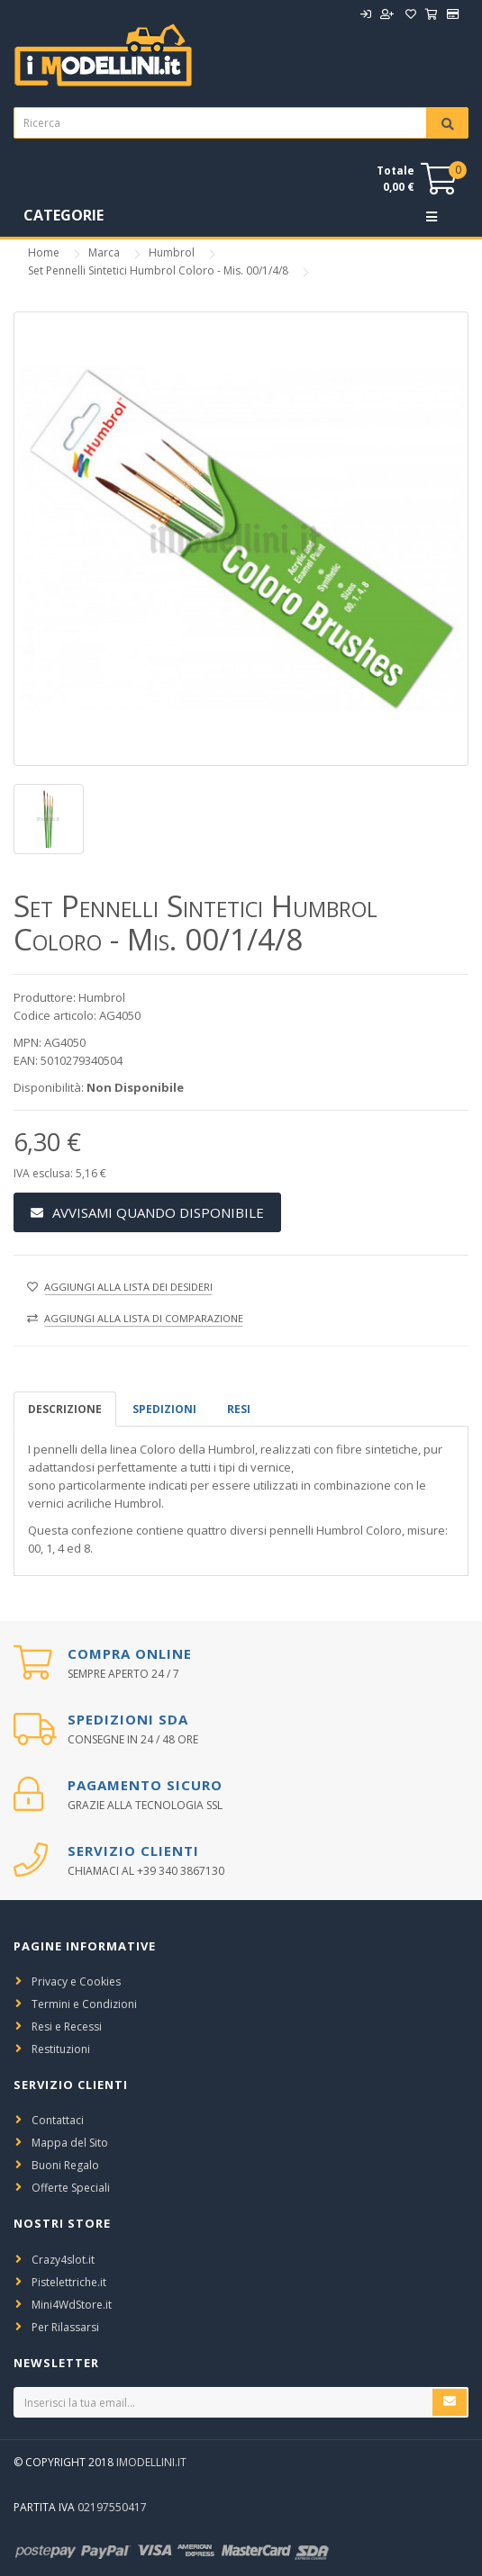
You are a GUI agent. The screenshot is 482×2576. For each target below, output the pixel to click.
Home (43, 252)
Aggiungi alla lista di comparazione (143, 1318)
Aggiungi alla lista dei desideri (128, 1286)
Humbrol (172, 252)
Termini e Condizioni (84, 2004)
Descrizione (65, 1409)
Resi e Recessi (67, 2026)
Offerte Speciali (71, 2187)
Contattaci (58, 2120)
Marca (104, 252)
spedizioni (164, 1409)
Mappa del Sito (70, 2142)
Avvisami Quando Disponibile (147, 1212)
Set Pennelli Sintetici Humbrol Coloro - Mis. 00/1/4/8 (158, 270)
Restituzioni (61, 2049)
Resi (238, 1409)
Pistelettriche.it (69, 2282)
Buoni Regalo (65, 2165)
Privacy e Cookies (76, 1981)
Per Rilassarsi (65, 2327)
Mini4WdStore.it (72, 2304)
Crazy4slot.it (63, 2259)
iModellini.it (151, 2462)
